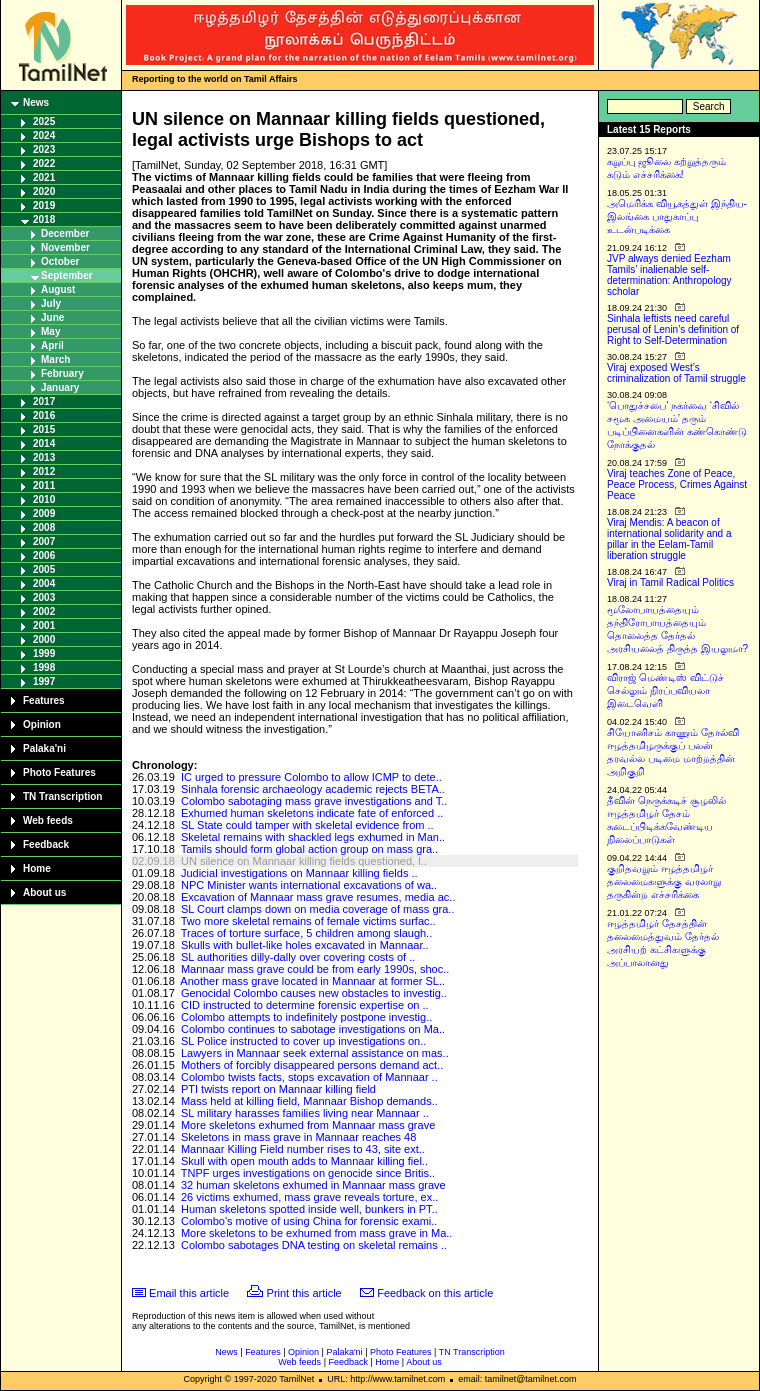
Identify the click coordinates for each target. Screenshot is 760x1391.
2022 (44, 163)
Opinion (42, 724)
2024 (44, 135)
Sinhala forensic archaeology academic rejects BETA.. (313, 789)
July (51, 303)
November (65, 247)
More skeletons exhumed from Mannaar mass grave (308, 1125)
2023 (44, 149)
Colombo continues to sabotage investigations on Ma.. (313, 1029)
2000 (44, 639)
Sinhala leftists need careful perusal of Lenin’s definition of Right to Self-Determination (673, 329)
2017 (44, 401)
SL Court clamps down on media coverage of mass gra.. (318, 909)
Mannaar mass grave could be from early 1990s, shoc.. (315, 969)
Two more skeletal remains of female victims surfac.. (308, 921)
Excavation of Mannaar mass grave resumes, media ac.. (318, 897)
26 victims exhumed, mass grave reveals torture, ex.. (309, 1197)
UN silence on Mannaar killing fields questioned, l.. (304, 861)
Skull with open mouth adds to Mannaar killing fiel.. (304, 1161)
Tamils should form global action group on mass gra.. (309, 849)
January (60, 387)
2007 (44, 541)
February (62, 373)
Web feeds (48, 820)
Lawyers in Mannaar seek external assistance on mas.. (315, 1053)
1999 (44, 653)
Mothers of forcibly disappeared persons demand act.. (312, 1065)
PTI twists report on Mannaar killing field (278, 1089)
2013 (44, 457)
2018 (44, 219)
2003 (44, 597)
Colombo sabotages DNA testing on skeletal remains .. (314, 1245)
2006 (44, 555)
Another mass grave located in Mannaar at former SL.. (312, 981)
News (36, 102)
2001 (44, 625)
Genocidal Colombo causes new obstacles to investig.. (314, 993)
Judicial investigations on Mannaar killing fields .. (299, 873)
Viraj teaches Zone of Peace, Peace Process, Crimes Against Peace (677, 484)
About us (44, 892)
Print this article (304, 1293)
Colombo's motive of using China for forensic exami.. (309, 1221)
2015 (44, 429)
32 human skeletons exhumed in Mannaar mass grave (313, 1185)
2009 (44, 513)
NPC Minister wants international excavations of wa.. (309, 885)
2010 (44, 499)
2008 (44, 527)
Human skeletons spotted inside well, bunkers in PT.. (309, 1209)
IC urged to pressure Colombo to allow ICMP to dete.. (311, 777)
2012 (44, 471)
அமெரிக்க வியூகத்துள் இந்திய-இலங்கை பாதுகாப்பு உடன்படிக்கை (677, 216)
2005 (44, 569)
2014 (44, 443)
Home (37, 868)
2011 (44, 485)
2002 (44, 611)
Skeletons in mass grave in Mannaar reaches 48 (298, 1137)
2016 (44, 415)
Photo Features (59, 772)
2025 (44, 121)
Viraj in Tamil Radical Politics (670, 582)
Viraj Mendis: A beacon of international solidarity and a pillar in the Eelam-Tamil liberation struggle (669, 539)
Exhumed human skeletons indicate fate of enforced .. (312, 813)
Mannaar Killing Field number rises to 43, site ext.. (303, 1149)
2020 (44, 191)
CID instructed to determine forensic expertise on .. (305, 1005)
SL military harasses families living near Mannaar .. (305, 1113)
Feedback (46, 844)
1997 (44, 681)
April (52, 345)
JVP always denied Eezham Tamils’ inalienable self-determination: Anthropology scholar (669, 275)
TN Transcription (62, 796)
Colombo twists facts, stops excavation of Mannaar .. (309, 1077)
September (67, 275)
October (60, 261)
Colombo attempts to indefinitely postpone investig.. (306, 1017)
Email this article (189, 1293)
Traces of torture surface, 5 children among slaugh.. (307, 933)
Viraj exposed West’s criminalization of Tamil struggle (676, 373)
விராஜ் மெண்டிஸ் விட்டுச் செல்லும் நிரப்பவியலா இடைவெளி (665, 690)
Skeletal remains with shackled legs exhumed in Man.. (313, 837)
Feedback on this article (435, 1293)
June (52, 317)
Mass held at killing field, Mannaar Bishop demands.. (309, 1101)
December (65, 233)
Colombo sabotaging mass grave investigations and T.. (314, 801)
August (58, 289)
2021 (44, 177)
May (50, 331)
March (55, 359)
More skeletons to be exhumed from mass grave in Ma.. (316, 1233)
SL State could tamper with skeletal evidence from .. (307, 825)
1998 (44, 667)
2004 (44, 583)
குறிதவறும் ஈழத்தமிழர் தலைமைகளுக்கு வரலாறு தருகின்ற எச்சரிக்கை (664, 881)
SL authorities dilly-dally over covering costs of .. (298, 957)
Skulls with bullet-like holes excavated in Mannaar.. (305, 945)
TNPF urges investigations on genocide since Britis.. (308, 1173)
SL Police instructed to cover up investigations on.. (303, 1041)
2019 (44, 205)
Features (44, 700)
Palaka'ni (44, 748)
